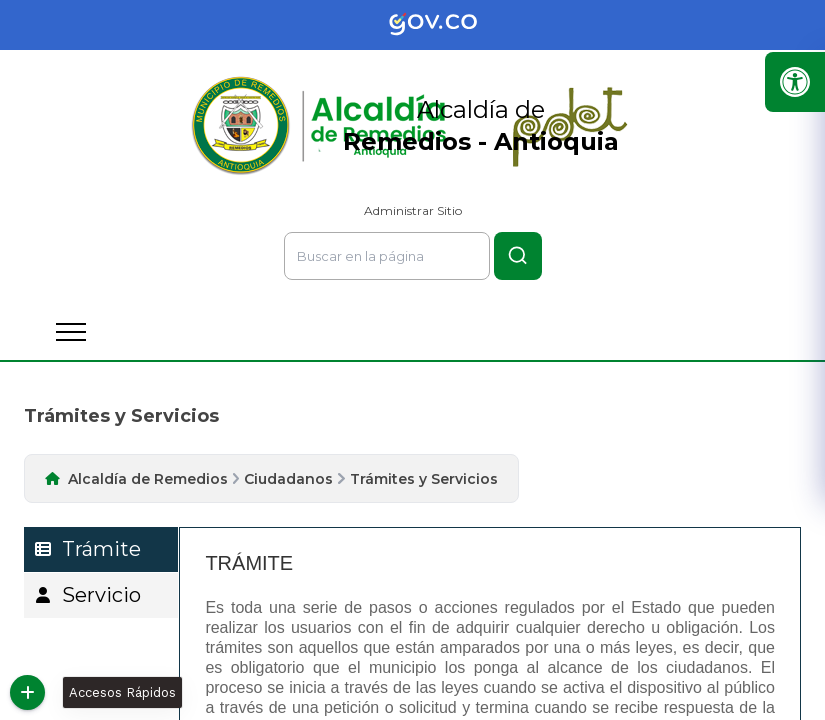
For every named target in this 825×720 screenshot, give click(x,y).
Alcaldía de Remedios (148, 479)
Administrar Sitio (413, 210)
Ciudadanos (288, 479)
